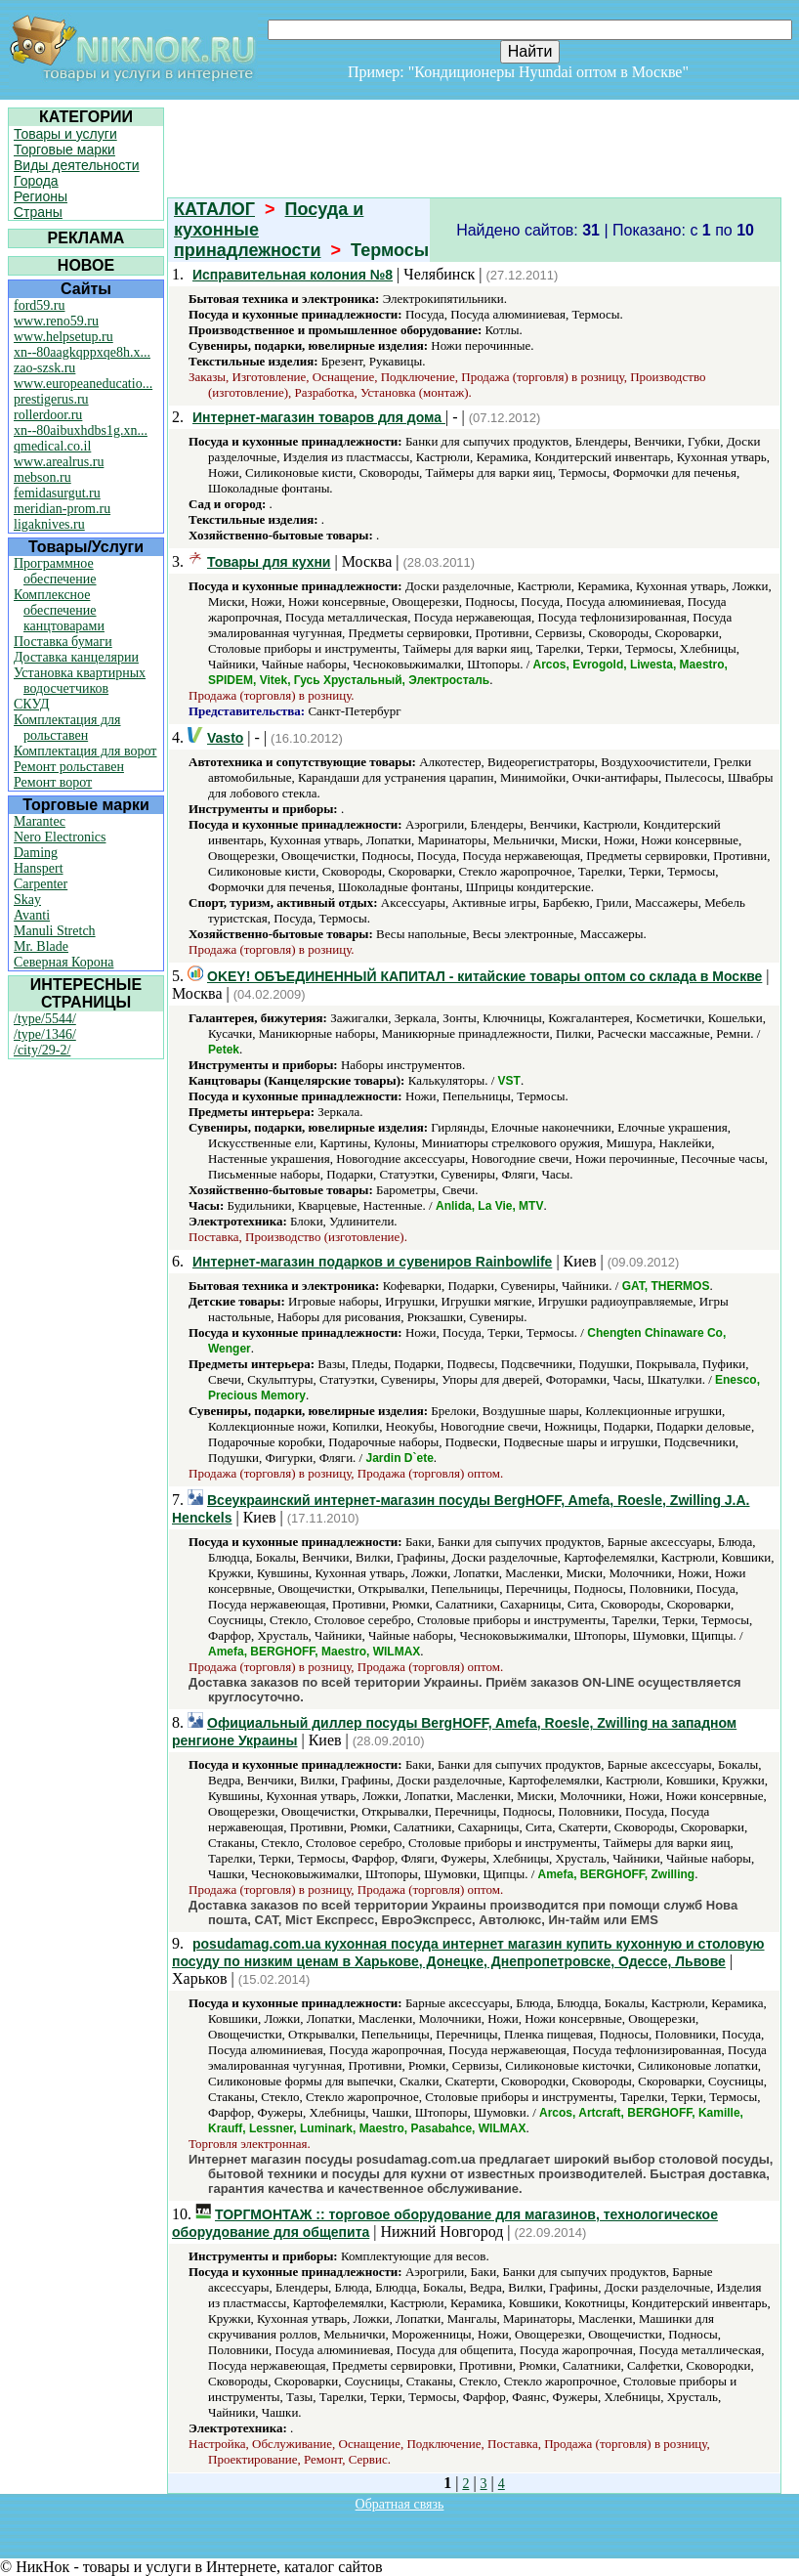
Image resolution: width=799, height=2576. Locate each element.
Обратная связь (400, 2504)
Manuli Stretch (55, 930)
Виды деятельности (77, 165)
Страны (38, 212)
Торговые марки (64, 149)
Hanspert (38, 868)
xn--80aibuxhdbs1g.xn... (80, 430)
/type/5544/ (45, 1018)
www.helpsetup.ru (63, 336)
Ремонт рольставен (69, 766)
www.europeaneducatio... (83, 383)
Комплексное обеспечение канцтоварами (59, 610)
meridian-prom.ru (62, 508)
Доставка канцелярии (76, 657)
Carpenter (40, 884)
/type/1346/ (45, 1034)
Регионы (40, 196)
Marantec (39, 821)
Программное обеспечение (55, 571)
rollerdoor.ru (48, 415)
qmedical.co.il (52, 446)
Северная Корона (63, 962)
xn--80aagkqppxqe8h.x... (82, 352)
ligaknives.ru (49, 524)
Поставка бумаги (63, 641)
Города (36, 181)
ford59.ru (39, 305)
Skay (27, 899)
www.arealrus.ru (59, 461)
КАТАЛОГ (214, 209)
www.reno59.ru (56, 321)
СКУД (31, 704)
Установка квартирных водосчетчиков (80, 680)
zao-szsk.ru (44, 368)
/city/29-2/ (42, 1050)
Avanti (32, 915)
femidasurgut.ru (57, 493)
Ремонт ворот (53, 782)
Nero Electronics (59, 837)
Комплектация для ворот (85, 751)
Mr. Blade (41, 946)
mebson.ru (42, 477)
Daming (36, 852)
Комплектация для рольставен (67, 727)
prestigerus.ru (51, 399)
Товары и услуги (65, 134)
